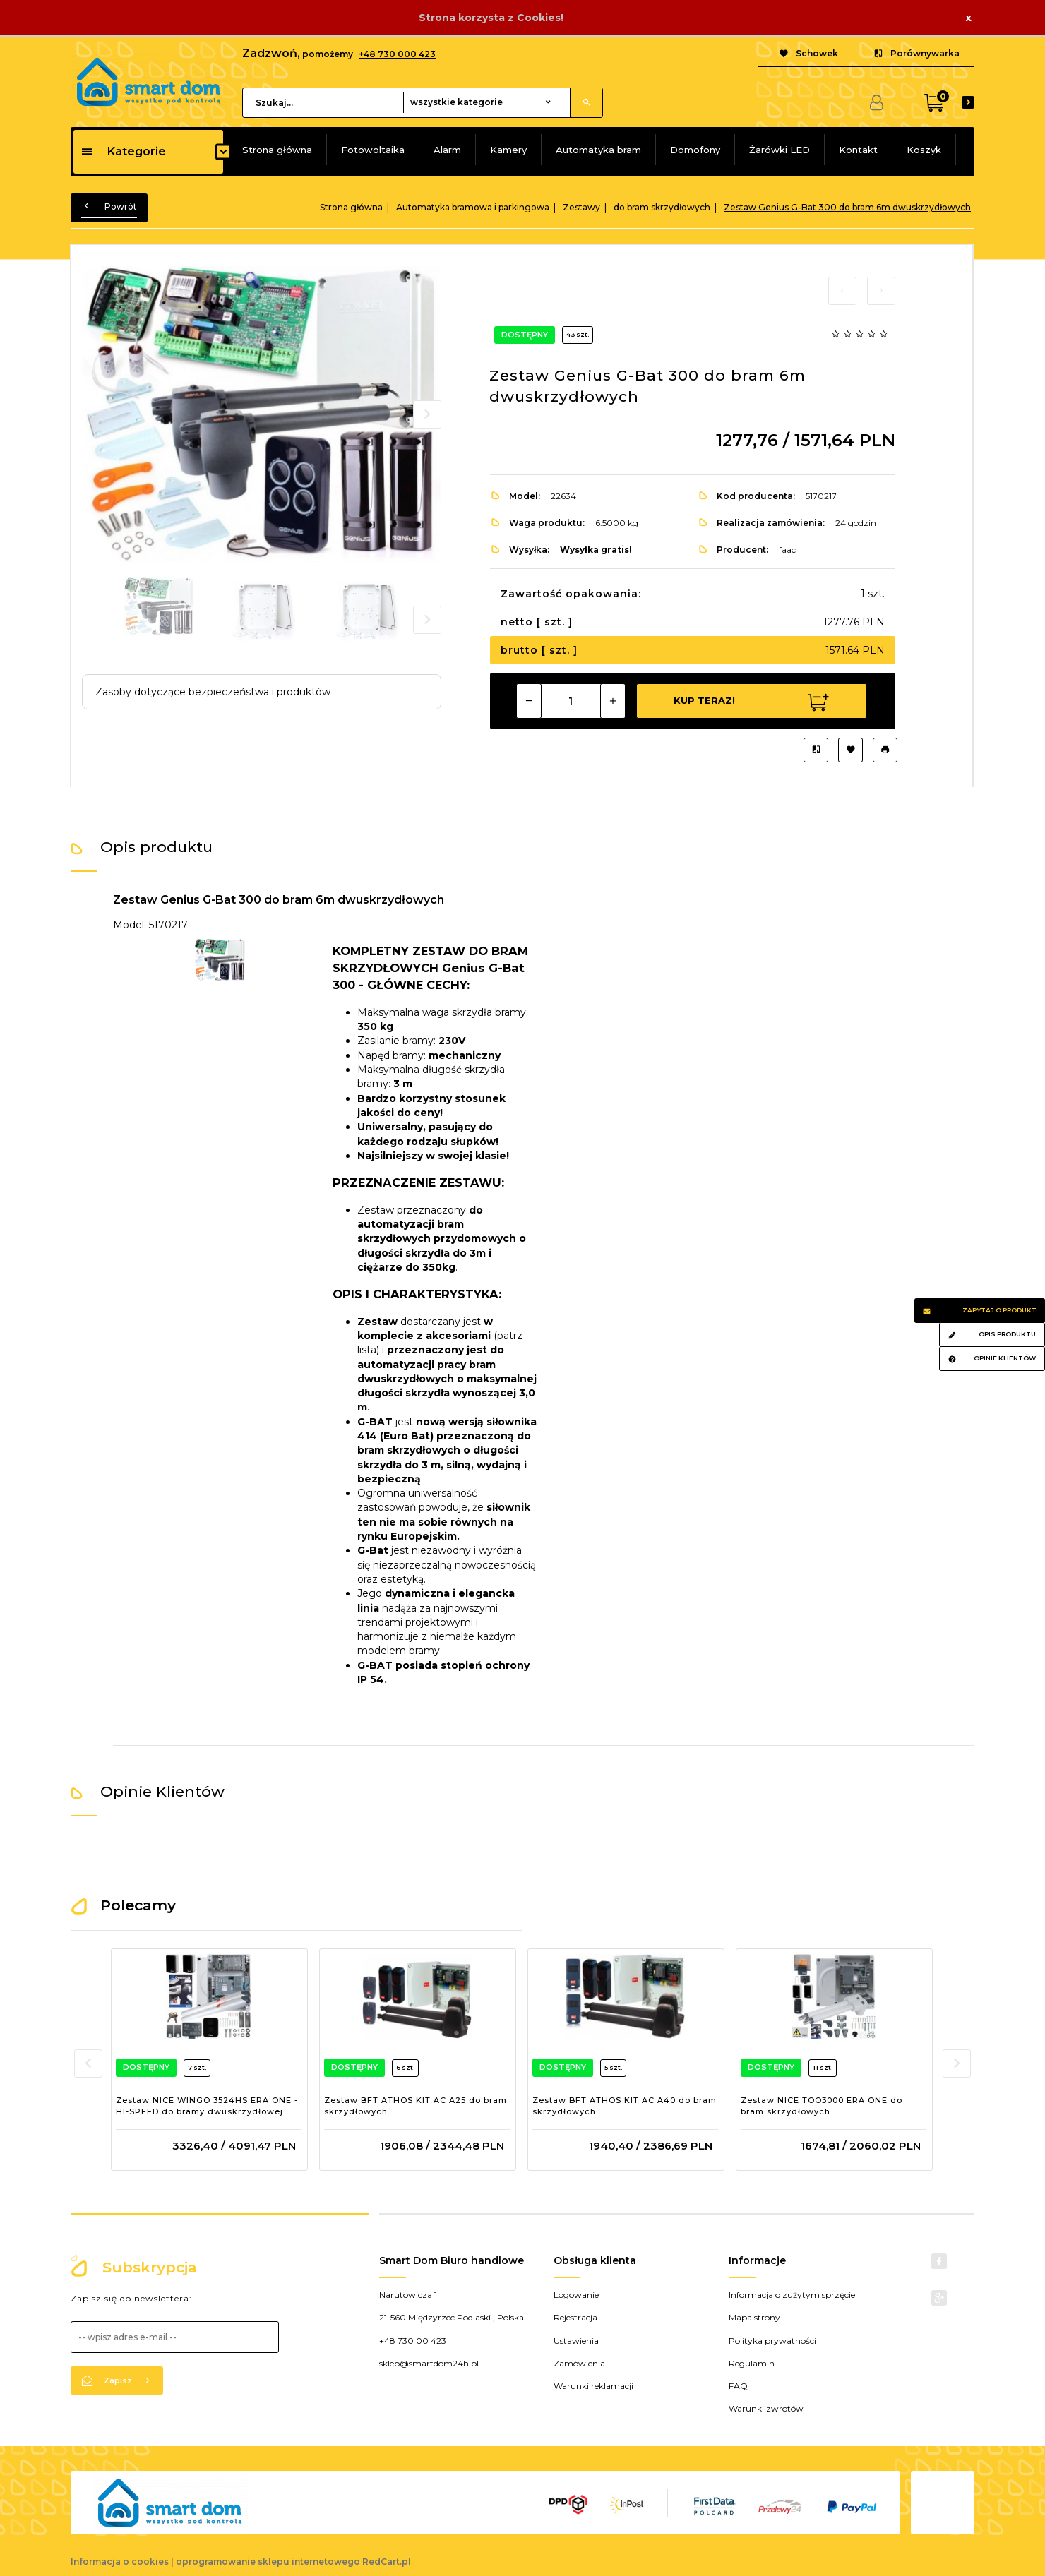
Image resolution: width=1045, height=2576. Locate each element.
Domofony (695, 149)
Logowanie (576, 2294)
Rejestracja (575, 2317)
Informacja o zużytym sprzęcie (792, 2294)
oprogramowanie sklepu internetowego (268, 2561)
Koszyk (924, 149)
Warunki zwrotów (766, 2408)
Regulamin (752, 2363)
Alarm (447, 149)
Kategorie (123, 151)
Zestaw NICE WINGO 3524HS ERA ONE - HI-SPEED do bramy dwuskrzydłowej (207, 2105)
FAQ (738, 2385)
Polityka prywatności (772, 2340)
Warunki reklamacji (593, 2385)
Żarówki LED (779, 149)
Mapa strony (754, 2317)
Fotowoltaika (373, 149)
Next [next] (427, 620)
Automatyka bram (598, 149)
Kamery (508, 149)
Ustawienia (576, 2340)
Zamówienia (579, 2363)
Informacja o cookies (120, 2561)
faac (787, 549)
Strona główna (277, 149)
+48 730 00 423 (412, 2340)
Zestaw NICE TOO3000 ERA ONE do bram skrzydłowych (821, 2105)
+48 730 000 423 (397, 54)
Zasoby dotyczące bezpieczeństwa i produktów (212, 691)
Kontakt (858, 149)
